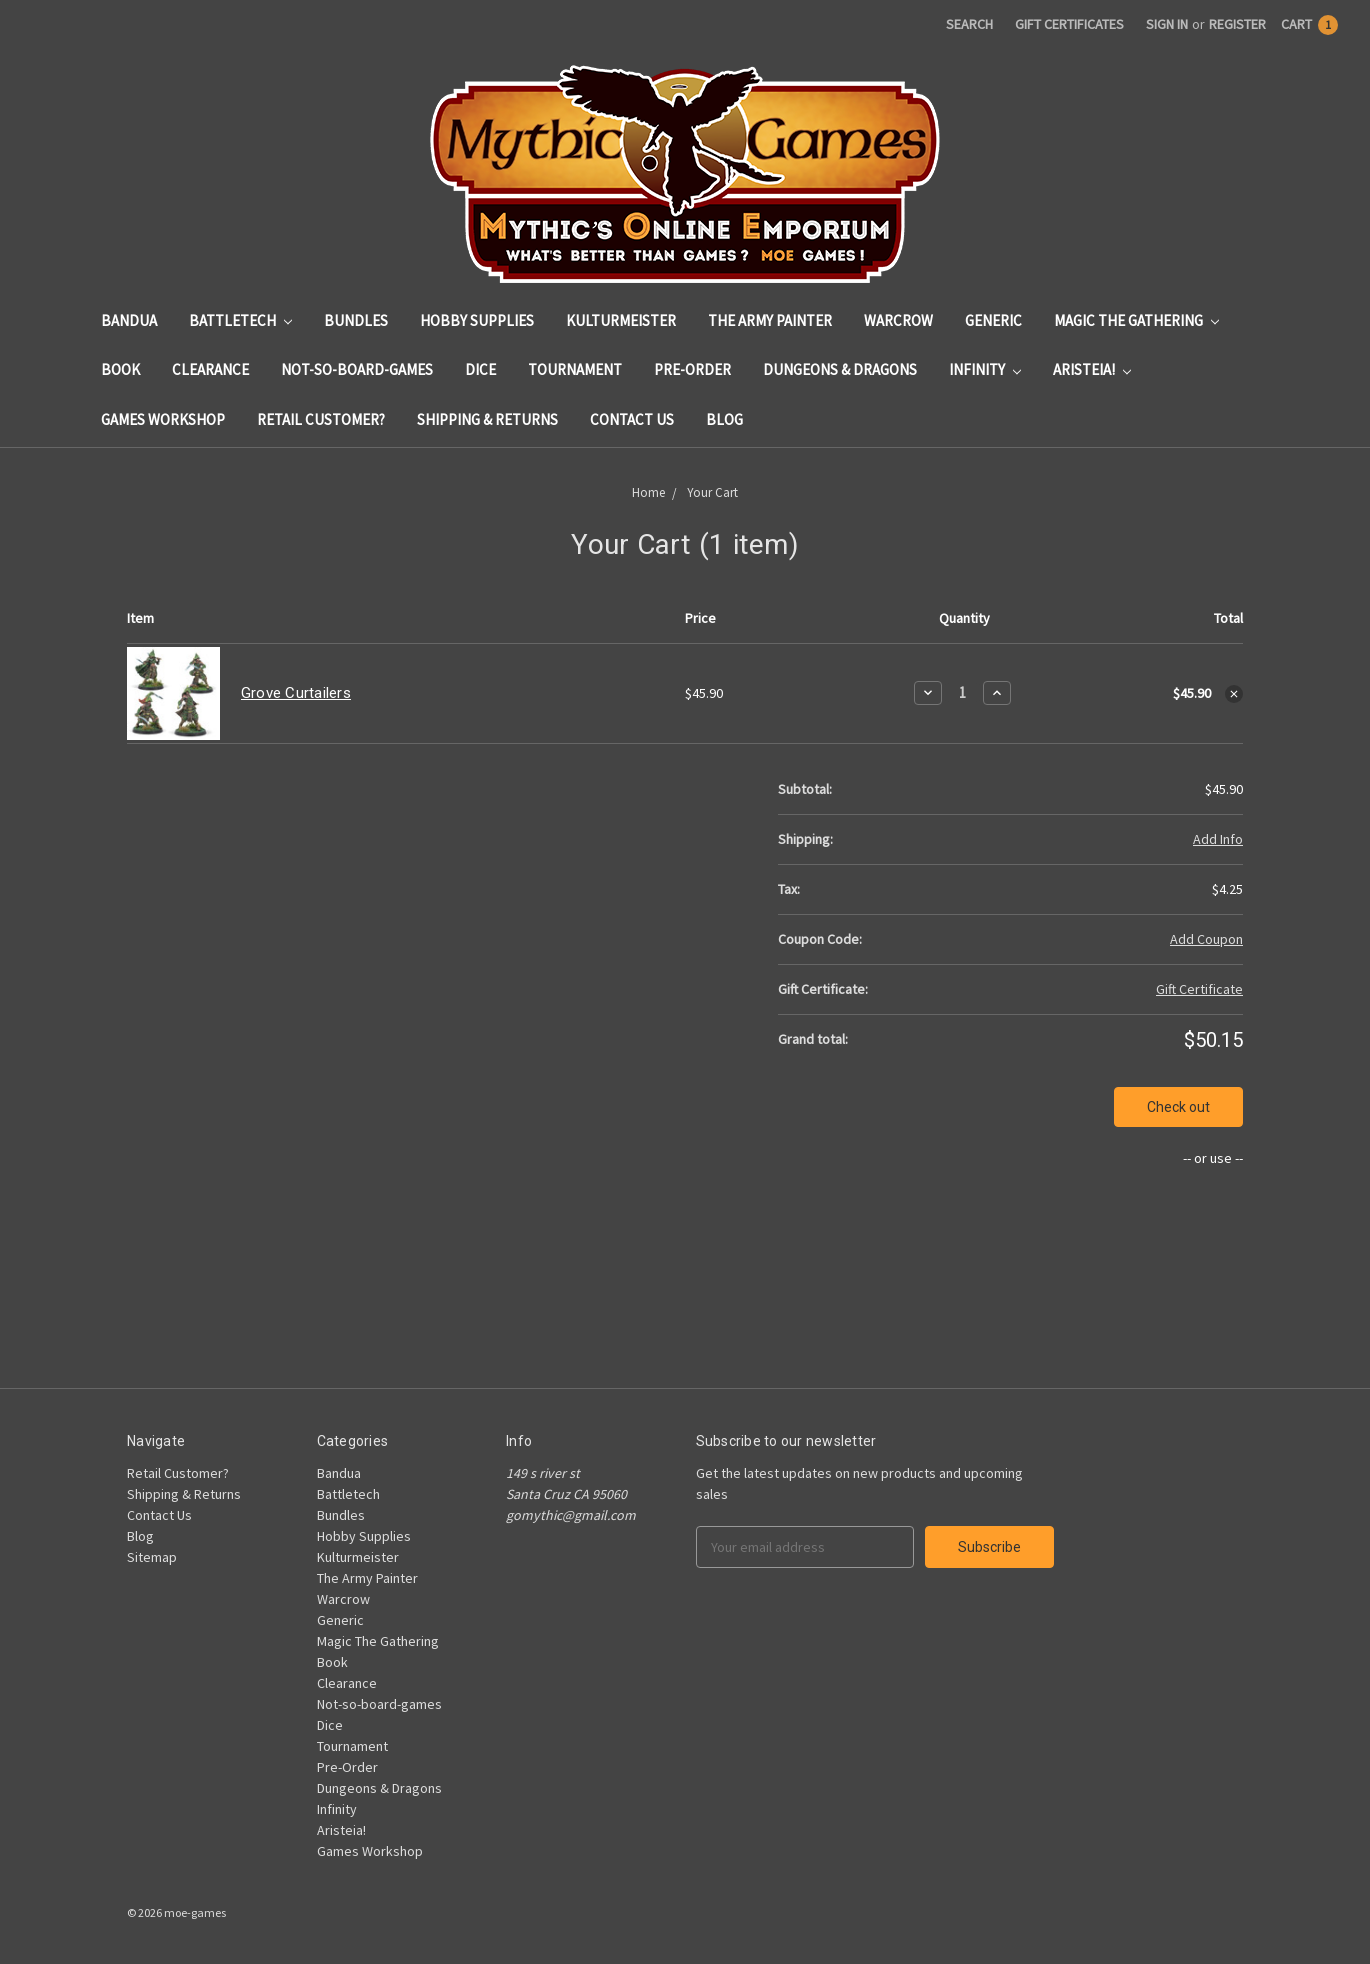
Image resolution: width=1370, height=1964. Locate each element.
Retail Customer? (321, 419)
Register (1237, 24)
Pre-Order (692, 369)
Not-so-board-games (357, 369)
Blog (724, 419)
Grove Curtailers (296, 693)
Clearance (210, 369)
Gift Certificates (1069, 24)
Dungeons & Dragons (840, 369)
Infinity (985, 369)
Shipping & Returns (487, 419)
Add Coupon (1206, 939)
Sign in (1167, 24)
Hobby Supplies (477, 320)
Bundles (356, 320)
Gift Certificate (1199, 989)
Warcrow (898, 320)
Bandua (129, 320)
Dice (480, 369)
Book (120, 369)
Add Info (1218, 839)
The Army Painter (770, 320)
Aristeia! (1092, 369)
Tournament (575, 369)
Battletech (240, 320)
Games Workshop (163, 419)
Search (969, 24)
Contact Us (632, 419)
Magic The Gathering (1136, 320)
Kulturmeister (621, 320)
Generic (993, 320)
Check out (1178, 1107)
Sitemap (152, 1557)
